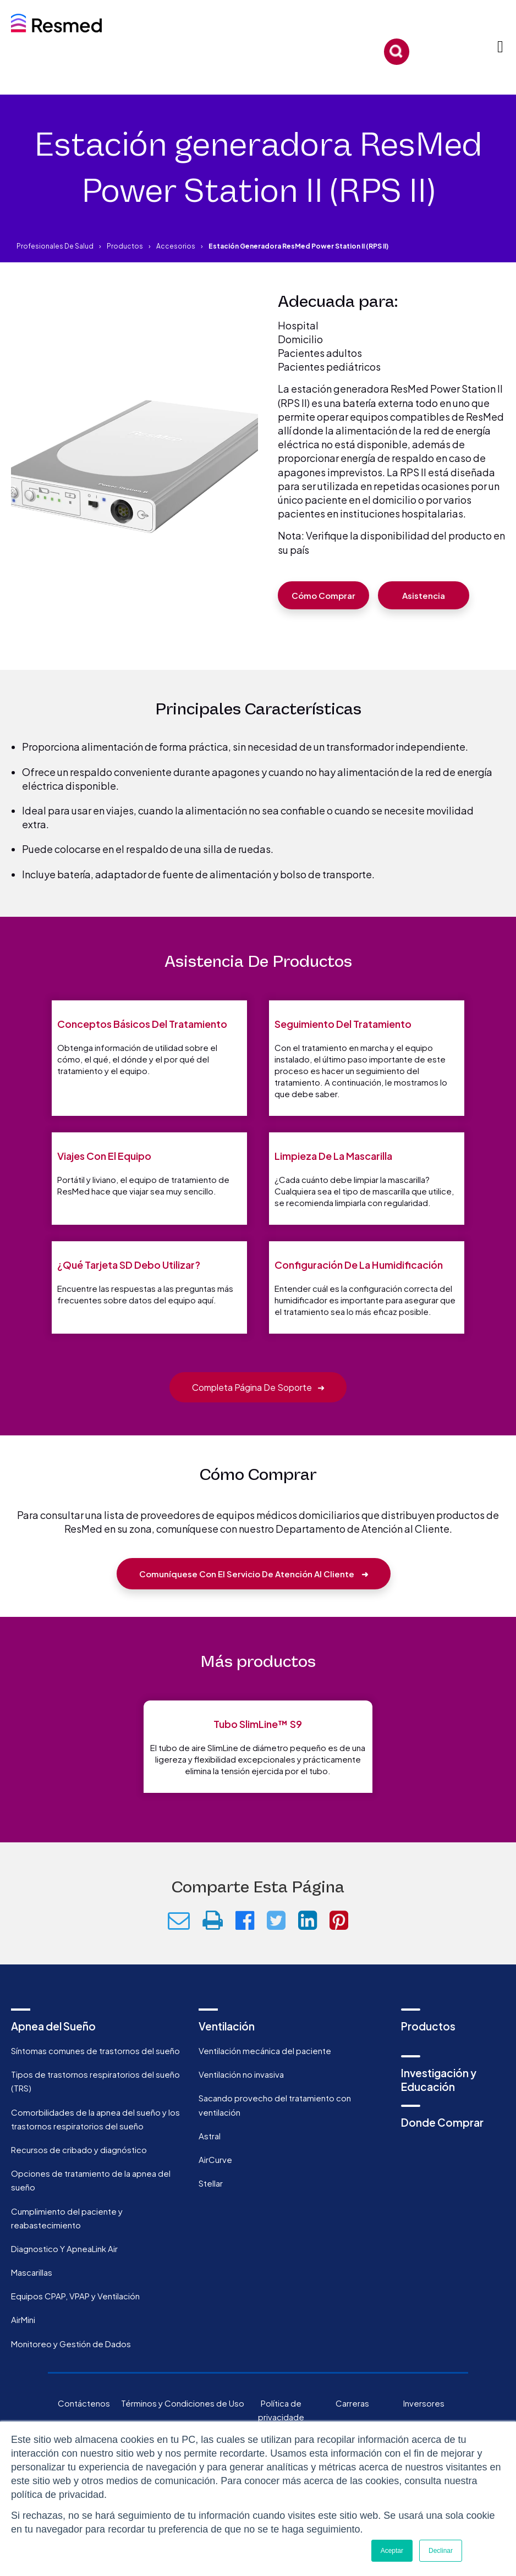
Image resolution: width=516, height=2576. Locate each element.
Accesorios (175, 246)
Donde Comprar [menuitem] (442, 2159)
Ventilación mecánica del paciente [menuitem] (265, 2087)
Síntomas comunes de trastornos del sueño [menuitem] (95, 2087)
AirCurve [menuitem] (215, 2195)
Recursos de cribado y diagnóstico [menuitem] (79, 2186)
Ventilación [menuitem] (227, 2062)
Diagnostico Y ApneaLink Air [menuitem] (64, 2285)
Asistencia (423, 595)
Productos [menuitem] (428, 2062)
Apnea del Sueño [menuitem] (53, 2062)
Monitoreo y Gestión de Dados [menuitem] (71, 2380)
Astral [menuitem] (210, 2172)
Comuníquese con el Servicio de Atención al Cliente (254, 1610)
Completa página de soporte (258, 1424)
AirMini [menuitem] (23, 2356)
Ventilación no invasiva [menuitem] (241, 2111)
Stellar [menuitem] (211, 2220)
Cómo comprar (323, 595)
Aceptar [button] (392, 2551)
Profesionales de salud (55, 246)
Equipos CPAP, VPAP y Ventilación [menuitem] (75, 2332)
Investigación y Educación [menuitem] (438, 2116)
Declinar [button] (441, 2551)
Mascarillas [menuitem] (31, 2309)
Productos (125, 246)
